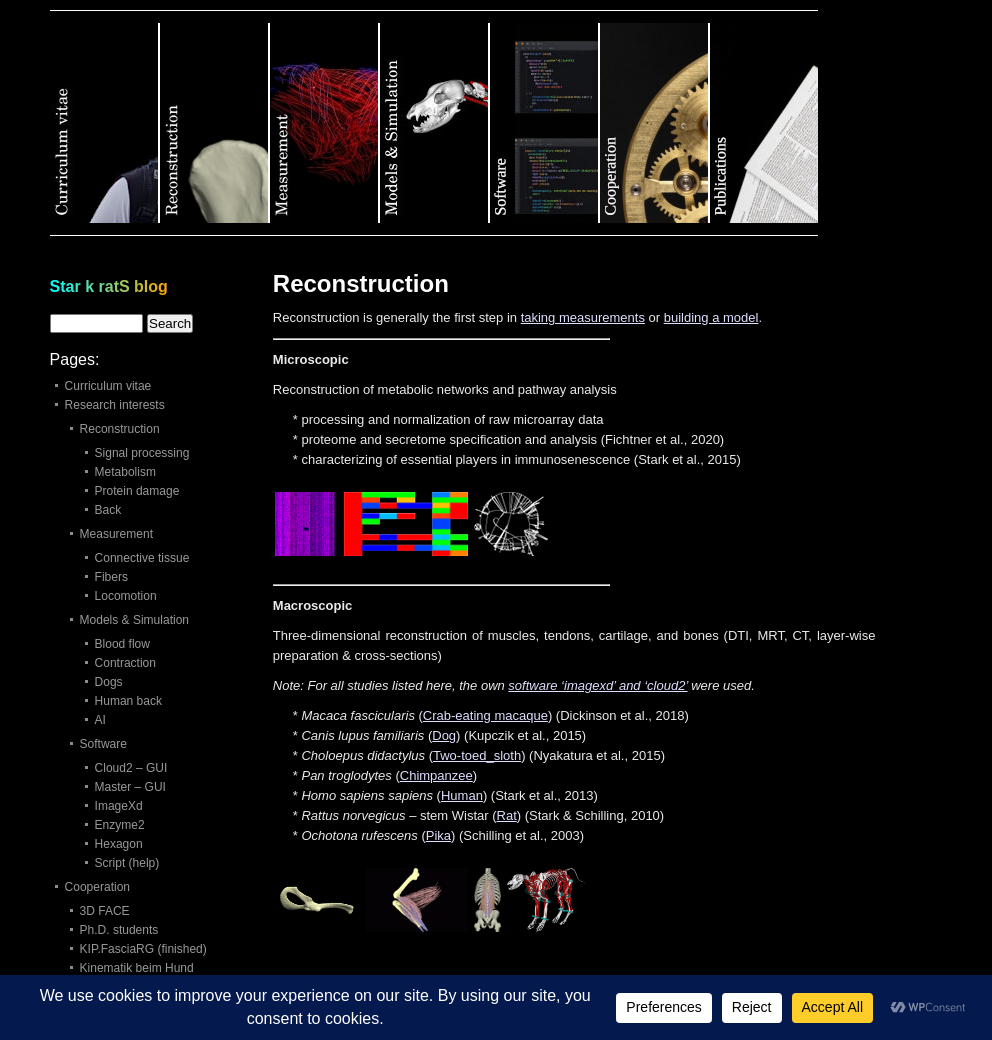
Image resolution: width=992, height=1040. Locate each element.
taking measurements (583, 317)
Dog (444, 735)
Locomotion (126, 596)
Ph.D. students (119, 930)
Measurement (116, 534)
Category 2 (215, 123)
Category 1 (105, 123)
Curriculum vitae (108, 386)
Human (462, 795)
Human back (128, 701)
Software (103, 744)
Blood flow (122, 644)
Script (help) (127, 863)
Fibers (111, 577)
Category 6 (655, 123)
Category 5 (545, 123)
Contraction (125, 663)
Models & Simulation (134, 620)
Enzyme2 (120, 825)
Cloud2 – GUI (131, 768)
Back (108, 510)
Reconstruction (120, 429)
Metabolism (125, 472)
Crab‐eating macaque (485, 715)
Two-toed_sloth (477, 755)
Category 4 (435, 123)
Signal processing (142, 453)
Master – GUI (130, 787)
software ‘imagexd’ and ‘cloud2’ (597, 685)
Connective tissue (142, 558)
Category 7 (764, 123)
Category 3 (325, 123)
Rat (507, 815)
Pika (438, 835)
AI (100, 720)
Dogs (109, 682)
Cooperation (97, 887)
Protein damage (137, 491)
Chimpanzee (436, 775)
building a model (711, 317)
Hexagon (119, 844)
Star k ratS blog (109, 286)
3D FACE (105, 911)
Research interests (115, 405)
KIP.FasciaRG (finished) (143, 949)
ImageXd (119, 806)
